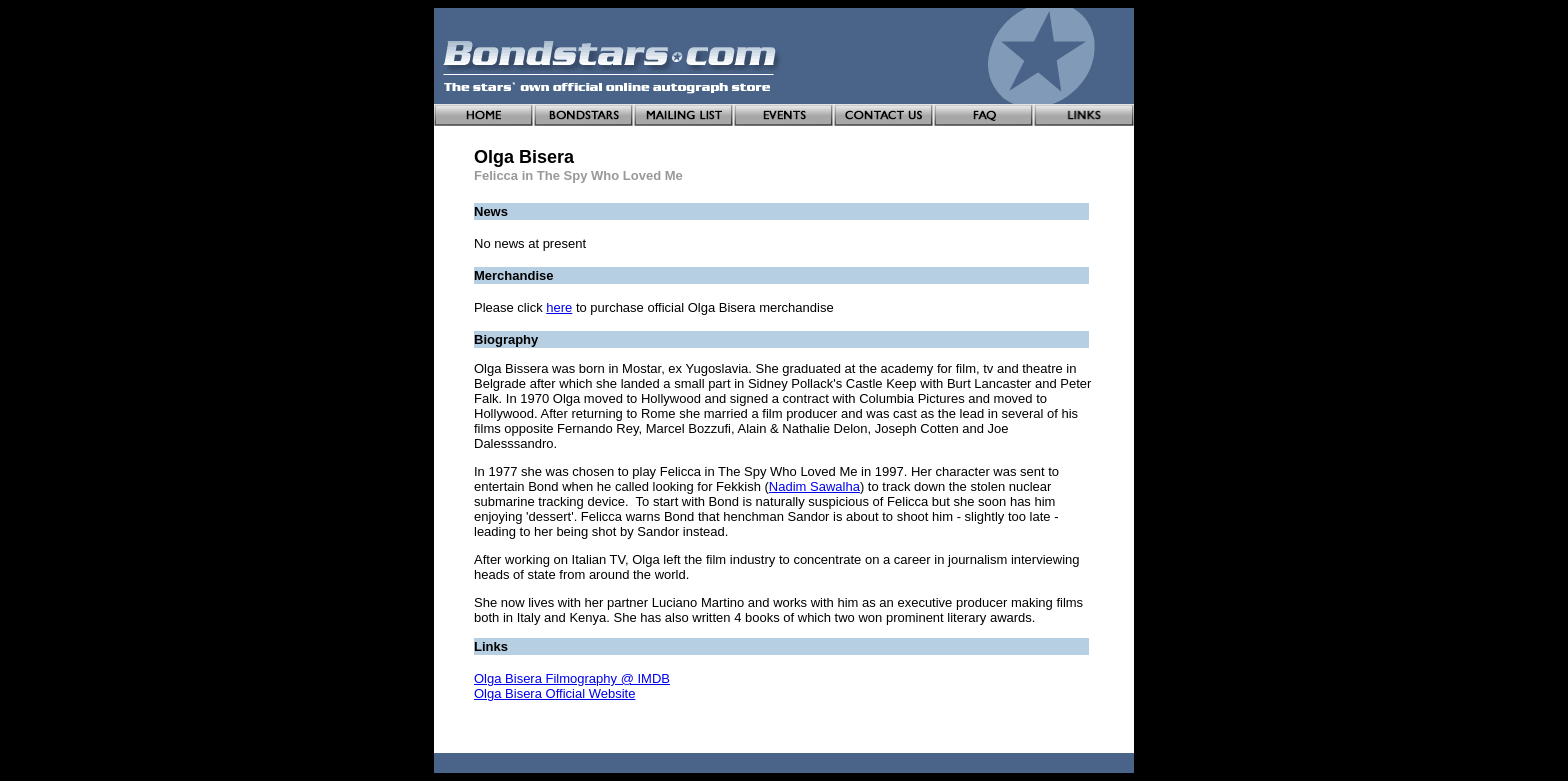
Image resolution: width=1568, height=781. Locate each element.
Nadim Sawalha (814, 486)
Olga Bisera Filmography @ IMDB (572, 678)
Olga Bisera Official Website (554, 693)
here (559, 307)
